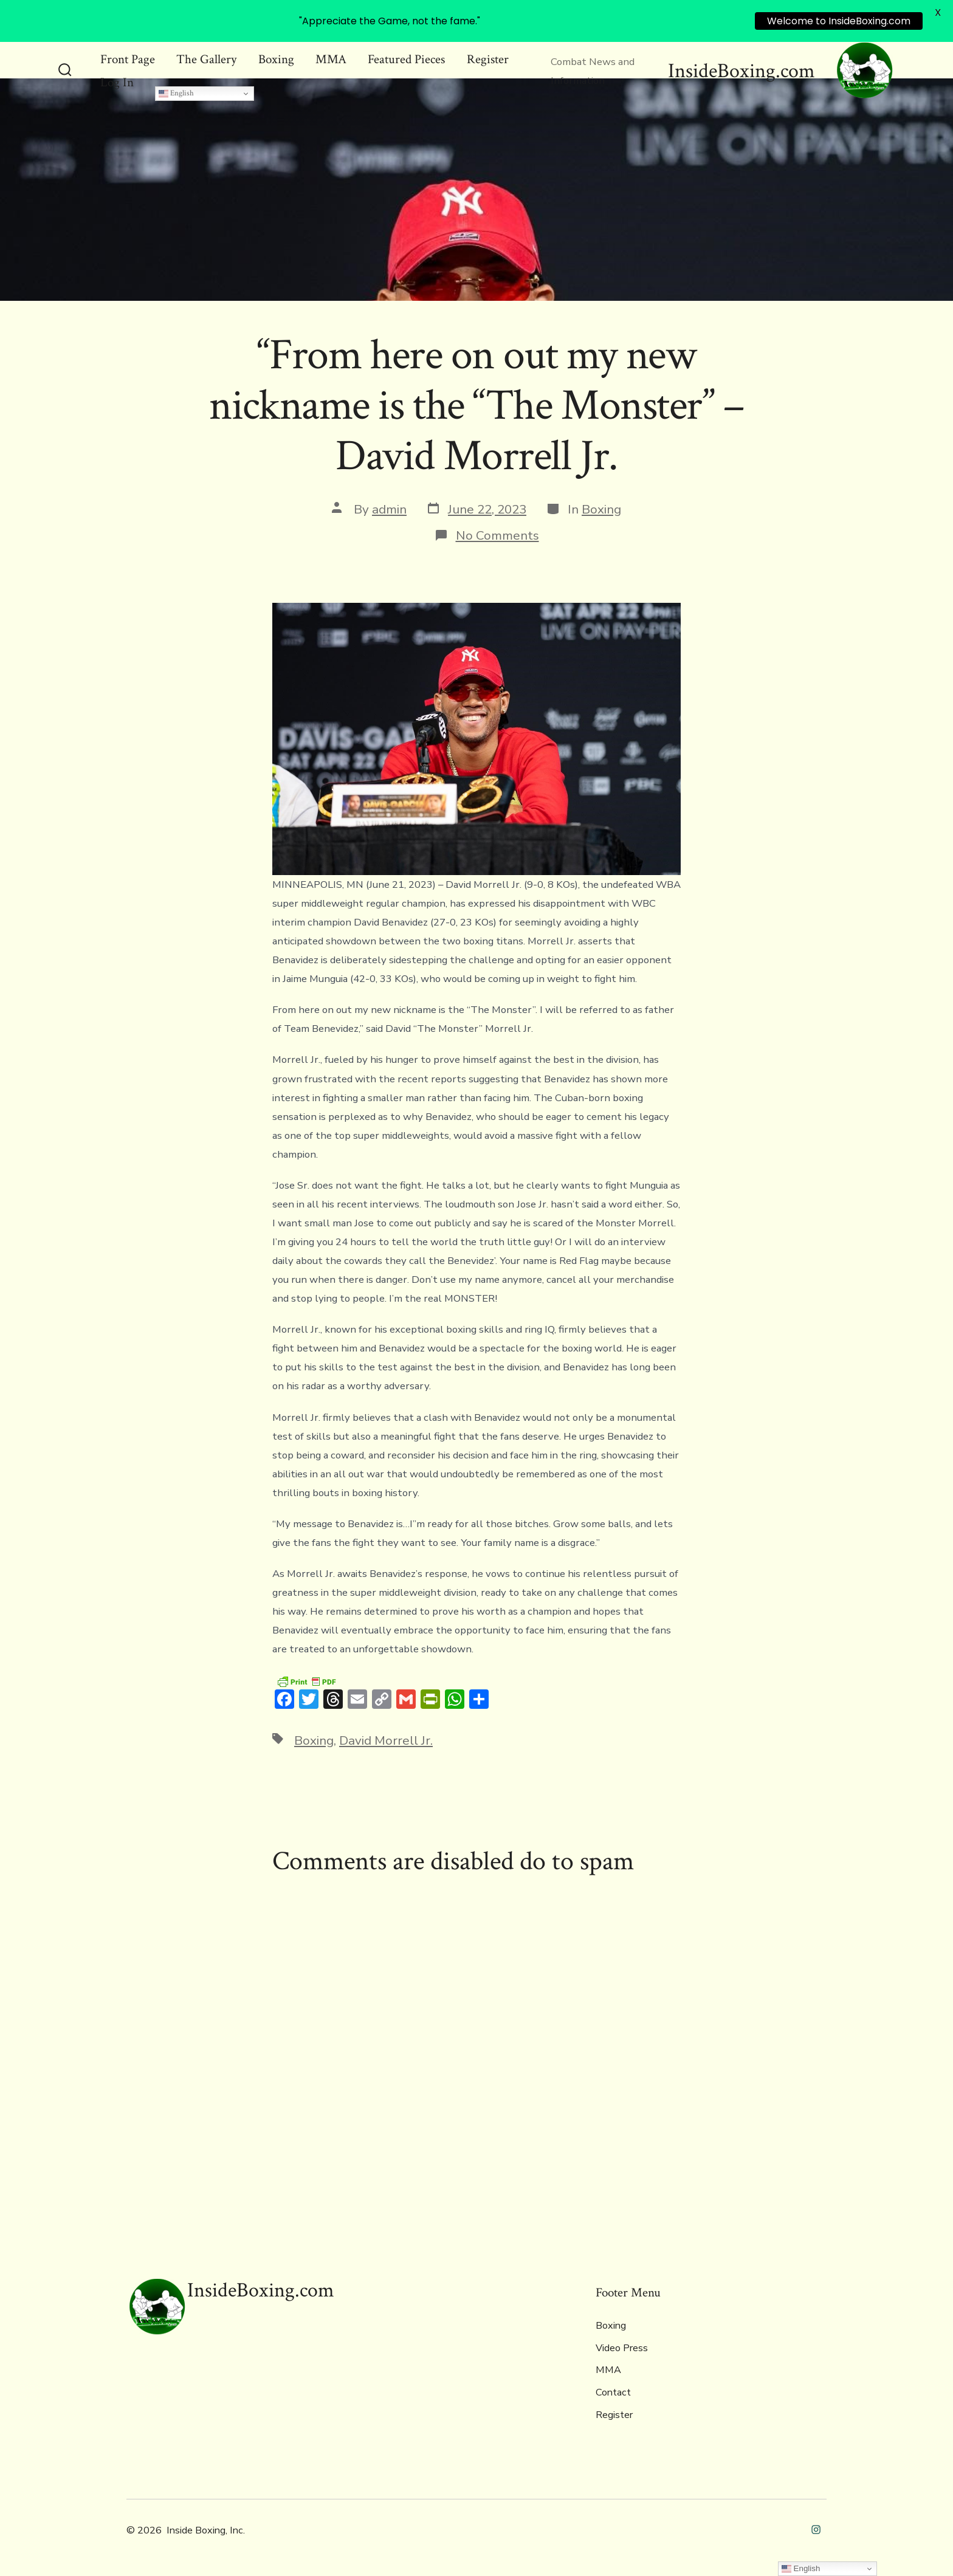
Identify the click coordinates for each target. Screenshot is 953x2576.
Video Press (622, 2348)
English (176, 93)
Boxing (276, 59)
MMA (330, 59)
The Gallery (206, 59)
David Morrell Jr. (386, 1740)
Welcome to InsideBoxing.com (838, 21)
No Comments (497, 535)
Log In (117, 82)
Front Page (127, 59)
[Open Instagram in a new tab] (816, 2529)
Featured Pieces (406, 59)
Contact (613, 2392)
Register (488, 59)
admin (389, 509)
